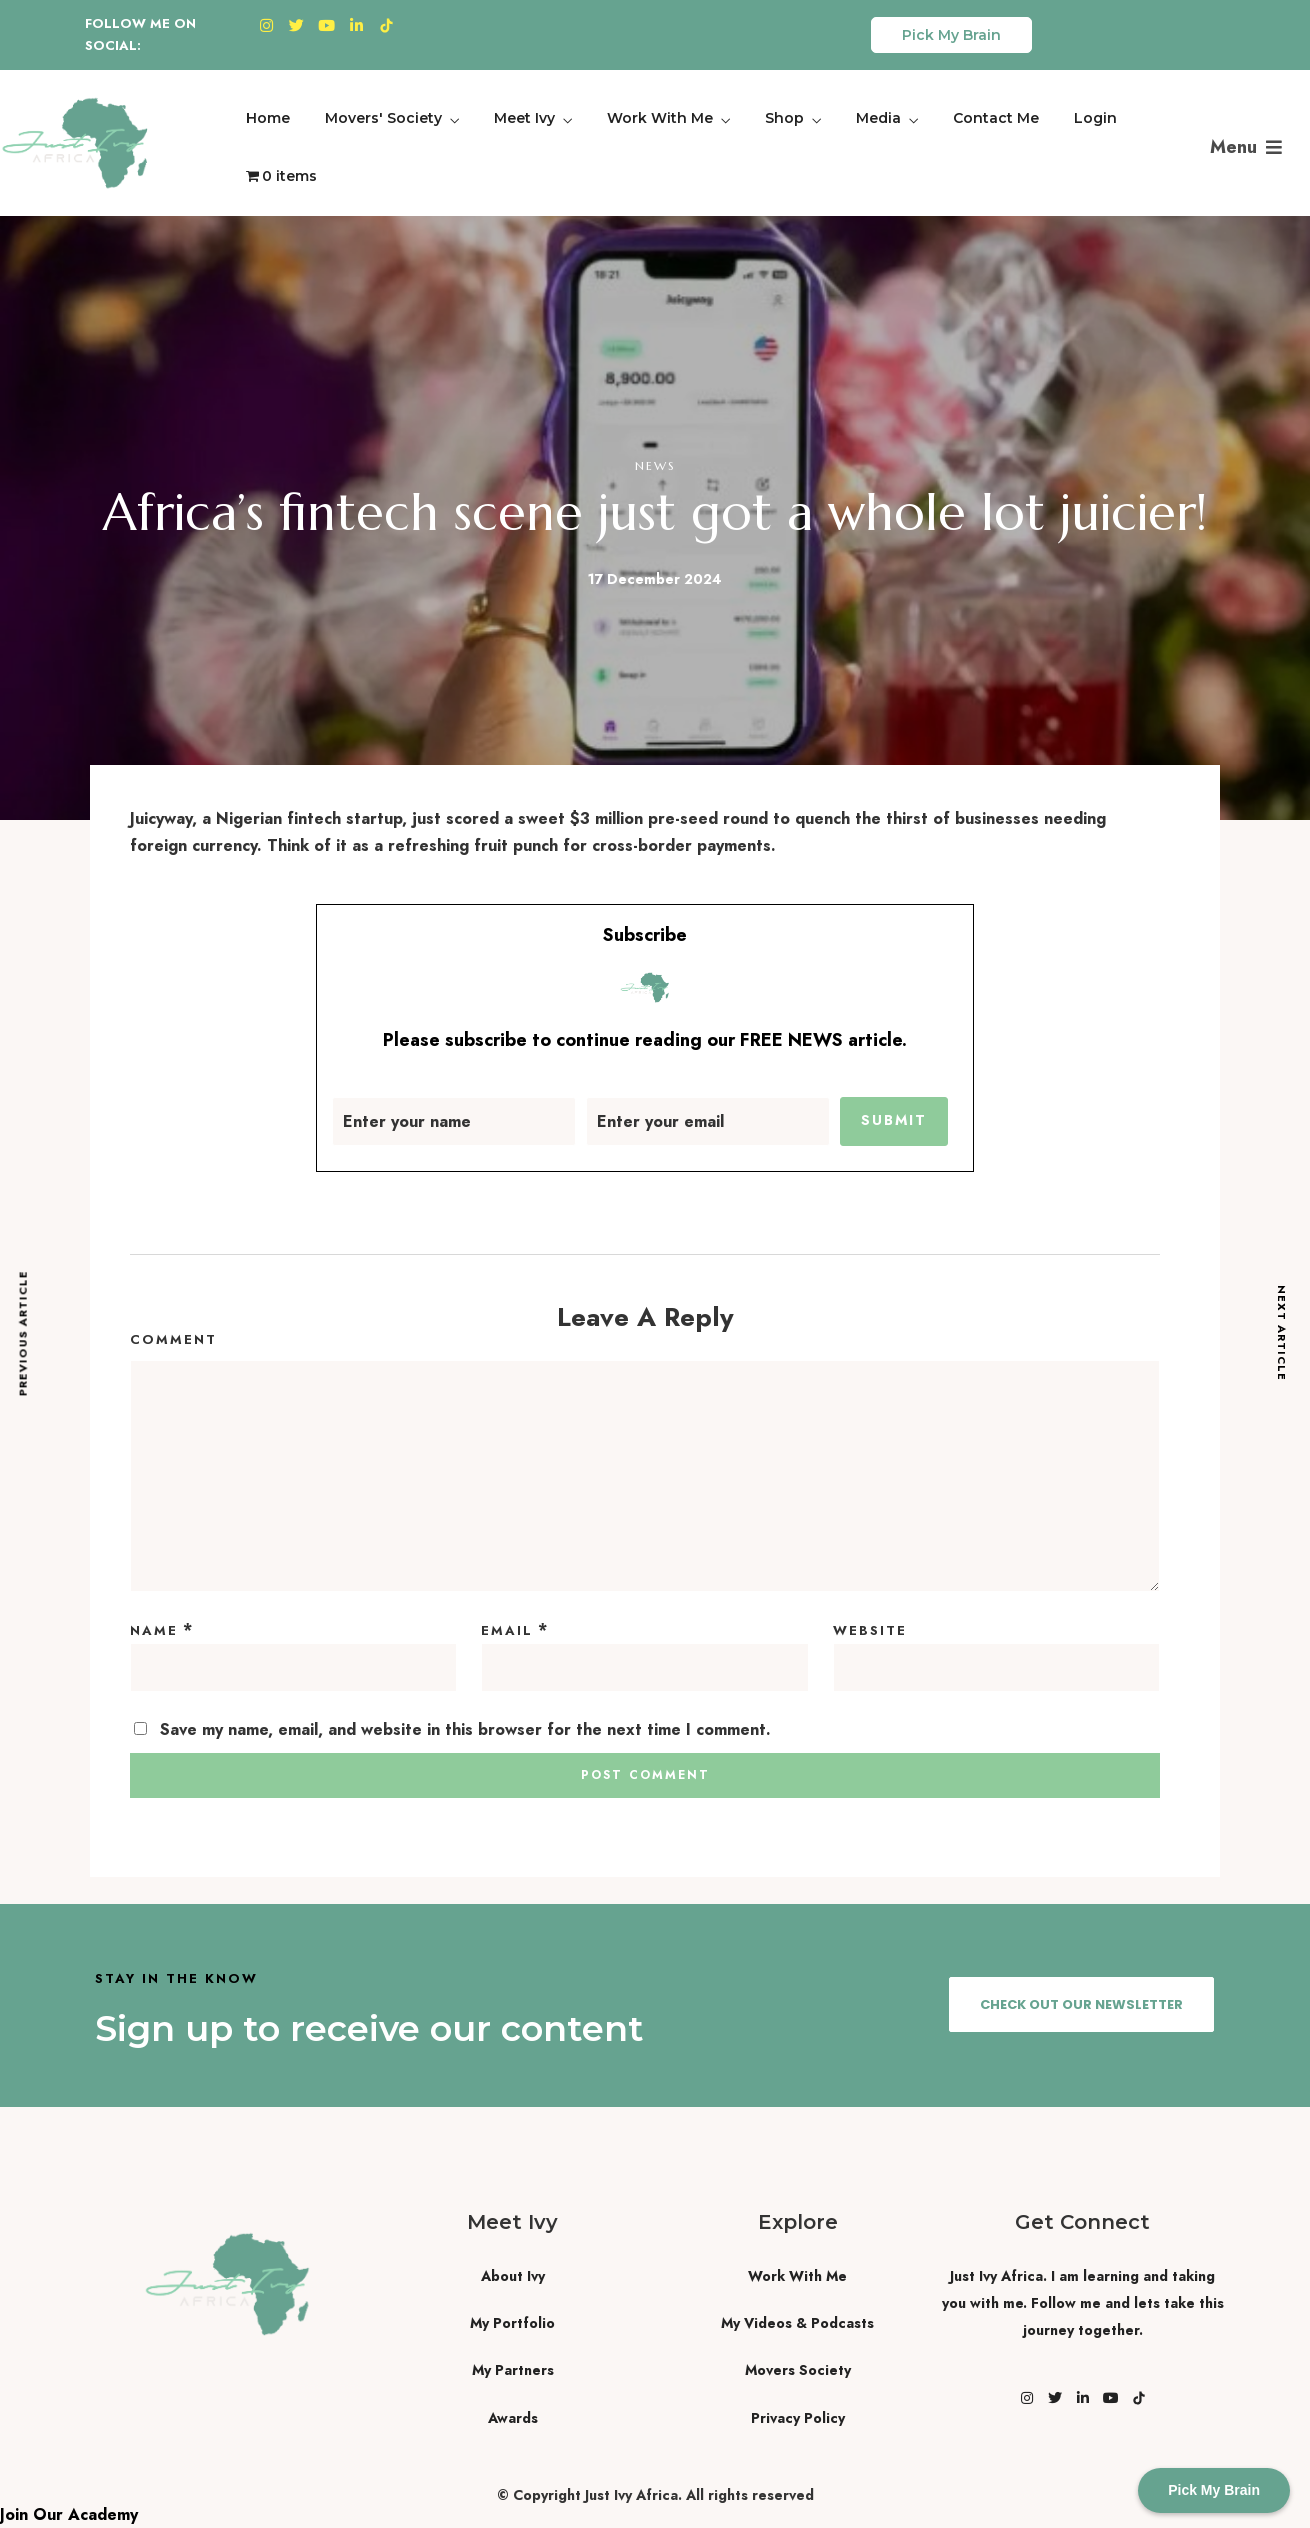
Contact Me (996, 118)
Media (878, 118)
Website (870, 1630)
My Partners (513, 2370)
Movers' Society (383, 118)
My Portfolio (512, 2323)
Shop (784, 118)
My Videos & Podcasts (797, 2323)
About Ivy (513, 2276)
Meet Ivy (524, 118)
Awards (513, 2418)
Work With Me (660, 118)
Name (154, 1630)
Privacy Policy (798, 2418)
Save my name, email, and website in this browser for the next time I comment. (465, 1729)
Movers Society (798, 2370)
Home (268, 118)
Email (507, 1630)
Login (1095, 118)
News (655, 465)
